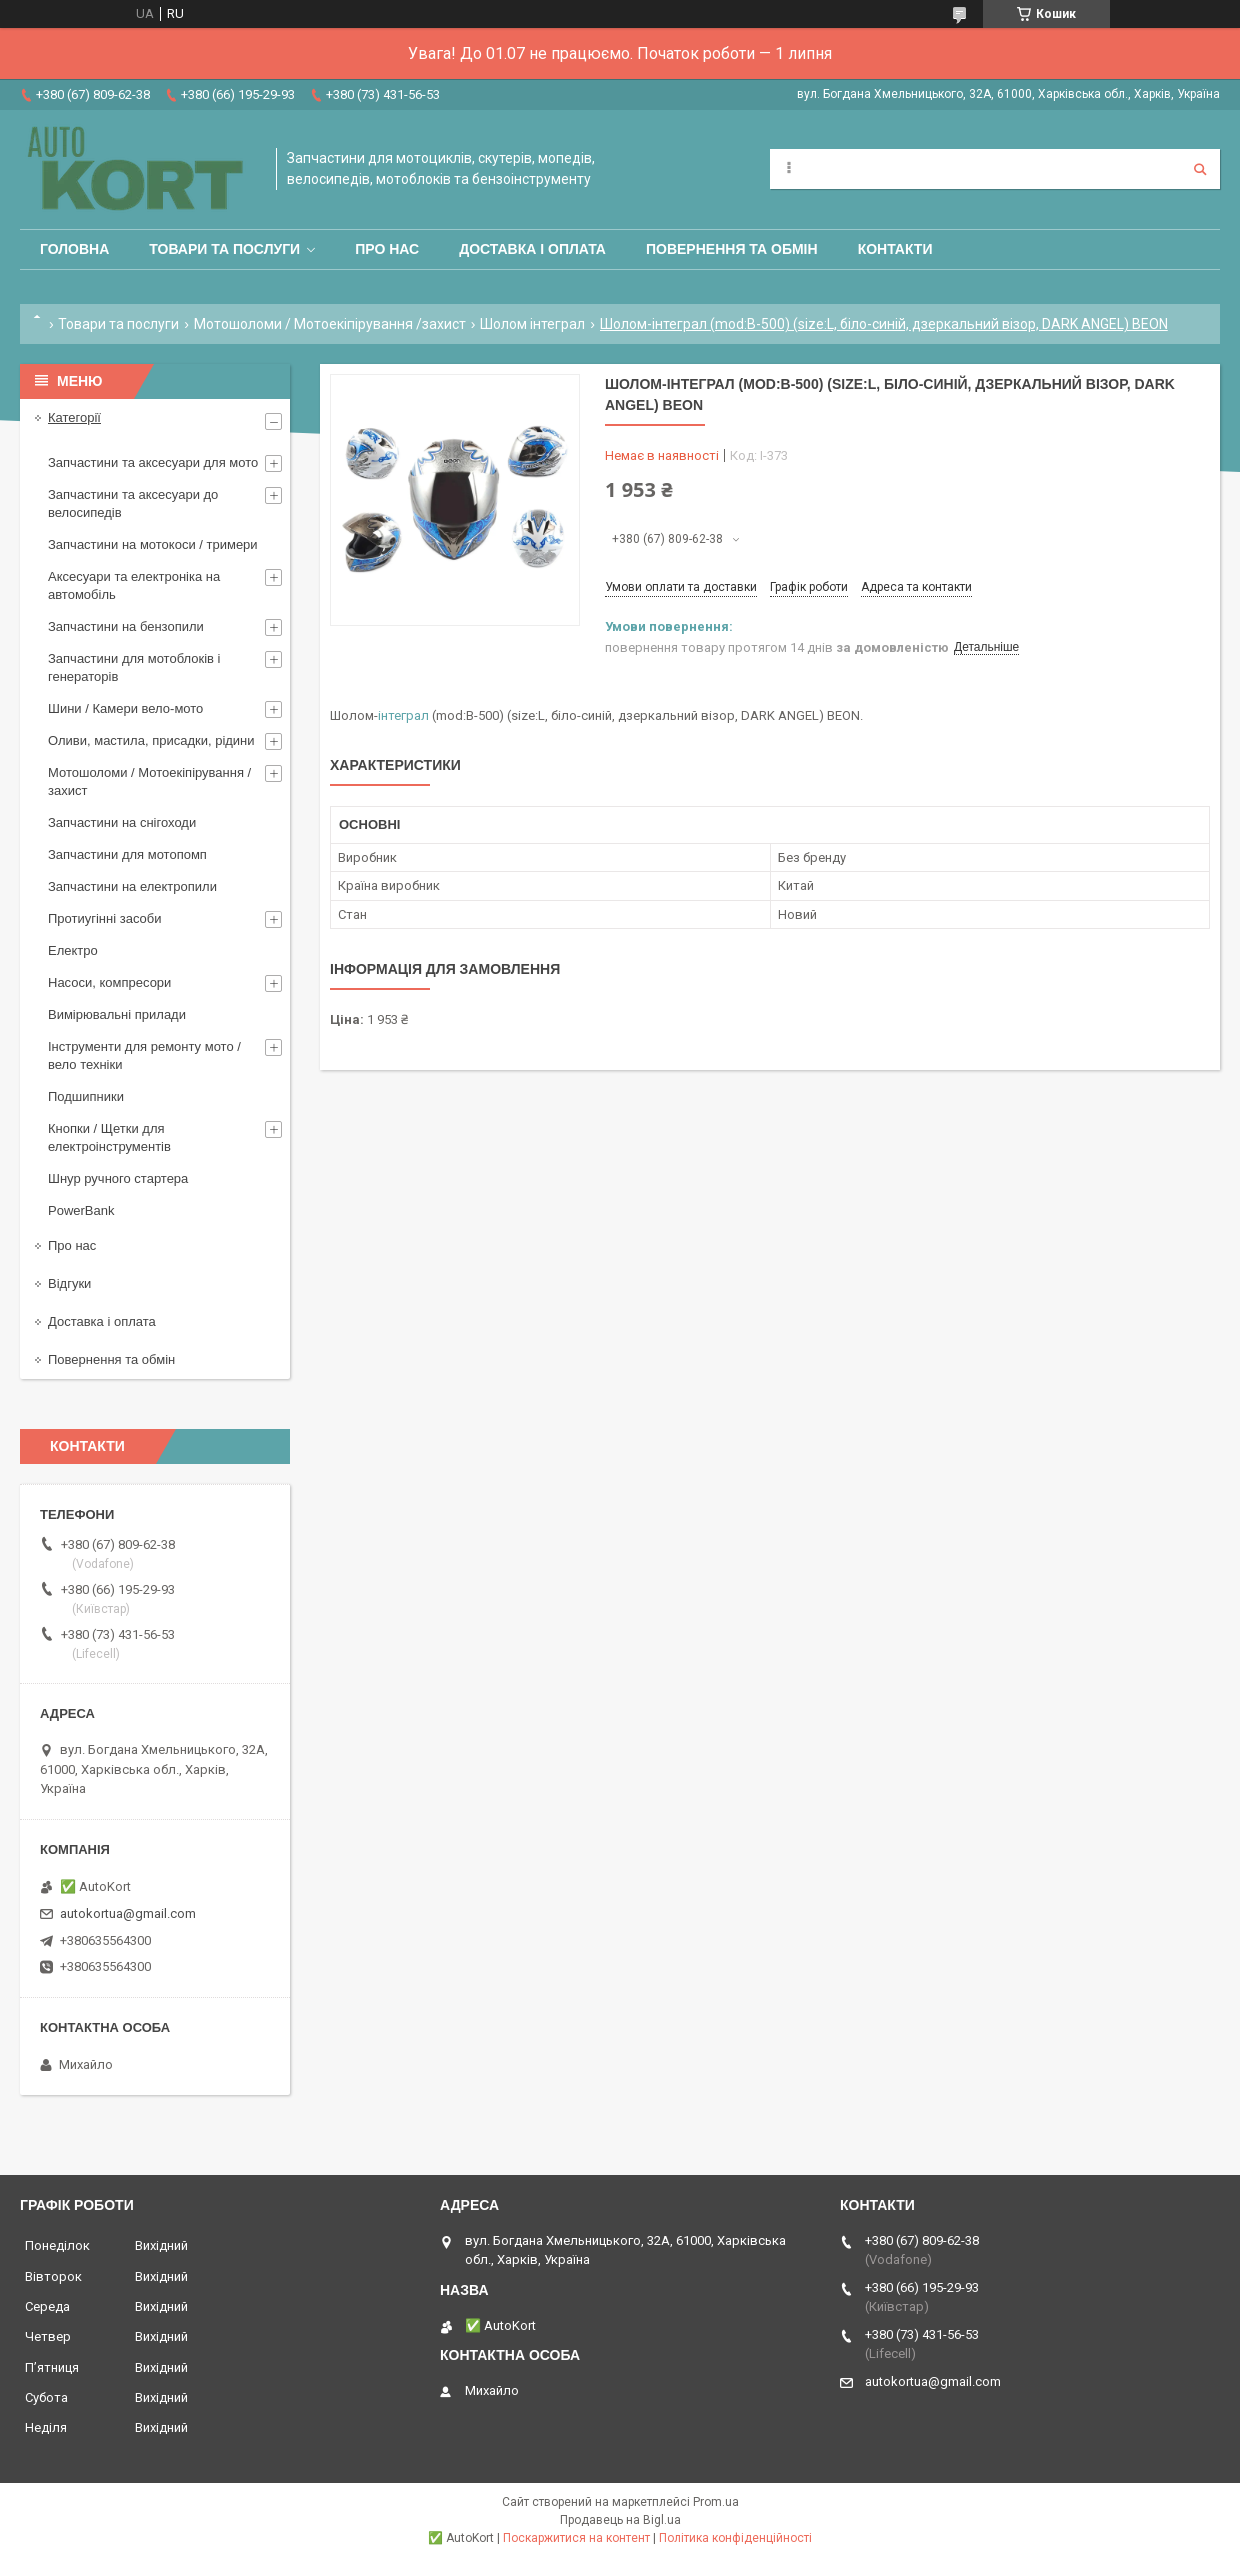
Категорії (74, 417)
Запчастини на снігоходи (122, 822)
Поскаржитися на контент (576, 2538)
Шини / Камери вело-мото (125, 708)
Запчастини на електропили (132, 886)
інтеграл (403, 715)
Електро (73, 950)
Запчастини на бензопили (126, 626)
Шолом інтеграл (532, 324)
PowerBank (81, 1210)
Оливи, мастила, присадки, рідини (151, 740)
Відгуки (69, 1283)
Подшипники (86, 1096)
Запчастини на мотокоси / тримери (153, 544)
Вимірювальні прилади (117, 1014)
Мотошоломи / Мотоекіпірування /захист (330, 324)
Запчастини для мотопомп (127, 854)
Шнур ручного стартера (118, 1178)
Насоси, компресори (109, 982)
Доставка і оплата (532, 249)
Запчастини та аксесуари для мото (153, 462)
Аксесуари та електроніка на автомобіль (134, 585)
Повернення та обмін (732, 249)
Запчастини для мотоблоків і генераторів (134, 667)
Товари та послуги (224, 249)
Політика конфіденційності (735, 2538)
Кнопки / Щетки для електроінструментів (109, 1137)
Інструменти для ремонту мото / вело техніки (144, 1055)
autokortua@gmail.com (128, 1913)
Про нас (387, 249)
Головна (74, 249)
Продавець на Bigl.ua (620, 2520)
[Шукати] (1200, 169)
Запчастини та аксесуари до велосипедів (133, 503)
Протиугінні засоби (105, 918)
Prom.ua (716, 2502)
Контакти (895, 249)
